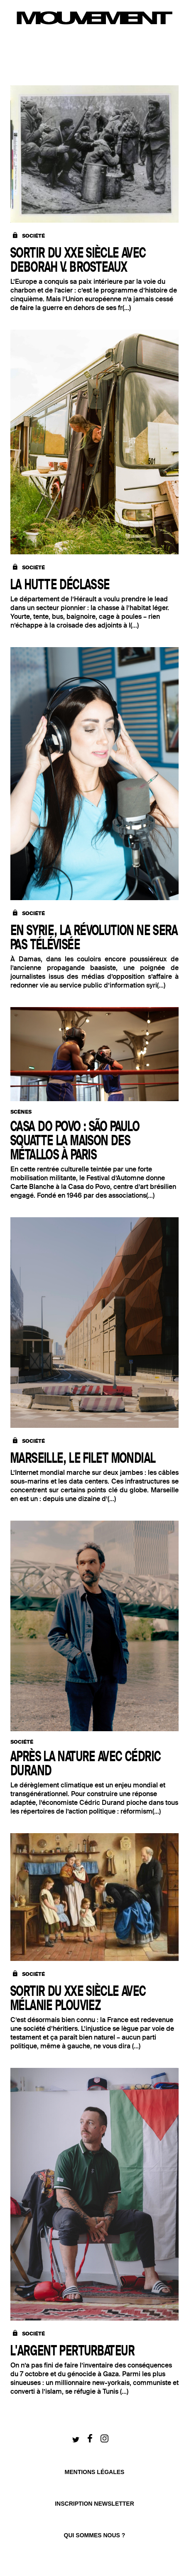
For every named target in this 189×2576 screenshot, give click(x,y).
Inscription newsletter (94, 2503)
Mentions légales (95, 2472)
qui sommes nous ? (94, 2535)
